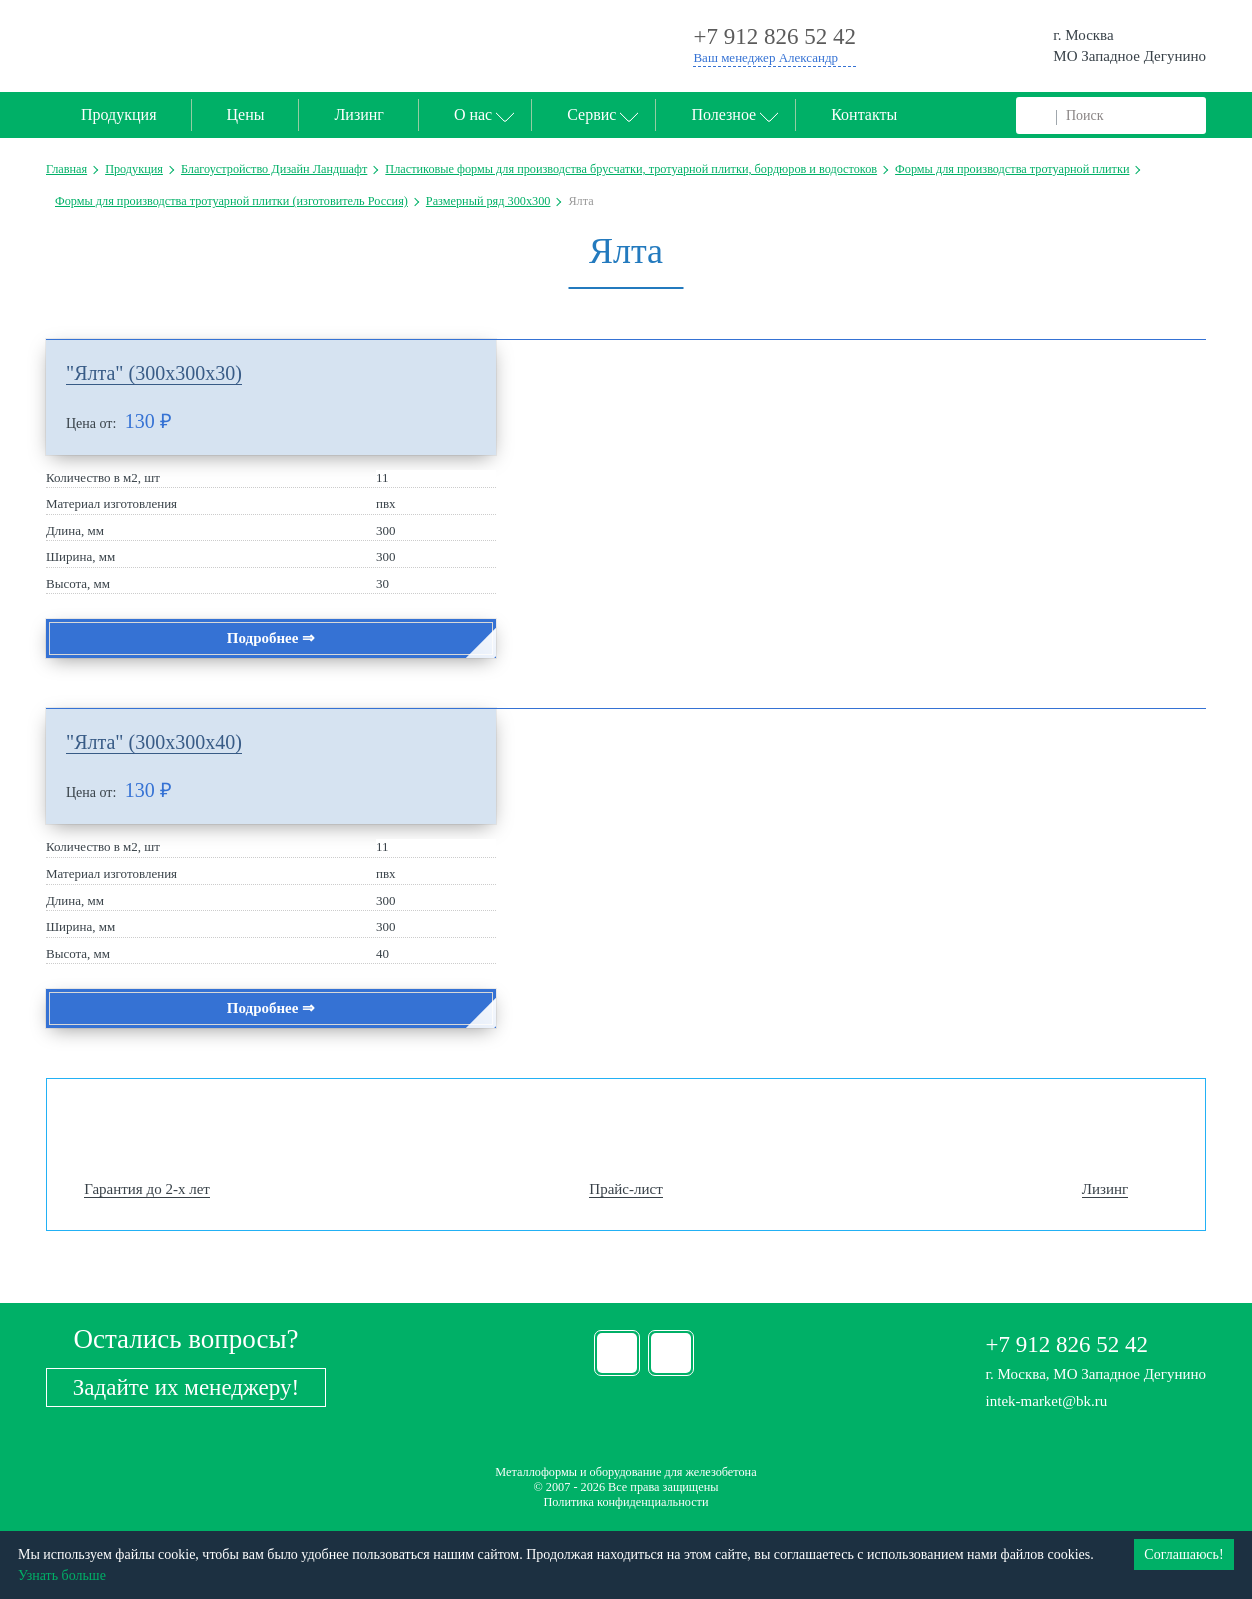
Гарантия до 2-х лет (147, 1189)
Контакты (864, 114)
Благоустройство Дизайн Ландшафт (274, 169)
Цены (246, 114)
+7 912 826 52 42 (1067, 1344)
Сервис (591, 114)
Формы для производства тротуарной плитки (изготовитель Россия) (231, 201)
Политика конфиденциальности (625, 1502)
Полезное (723, 114)
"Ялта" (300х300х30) (154, 373)
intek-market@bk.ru (1047, 1401)
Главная (66, 169)
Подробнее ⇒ (271, 638)
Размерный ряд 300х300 (488, 201)
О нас (473, 114)
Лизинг (358, 114)
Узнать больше (62, 1575)
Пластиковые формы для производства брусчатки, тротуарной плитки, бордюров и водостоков (631, 169)
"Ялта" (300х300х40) (154, 742)
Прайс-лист (625, 1189)
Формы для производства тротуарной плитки (1012, 169)
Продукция (119, 114)
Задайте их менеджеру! (186, 1387)
